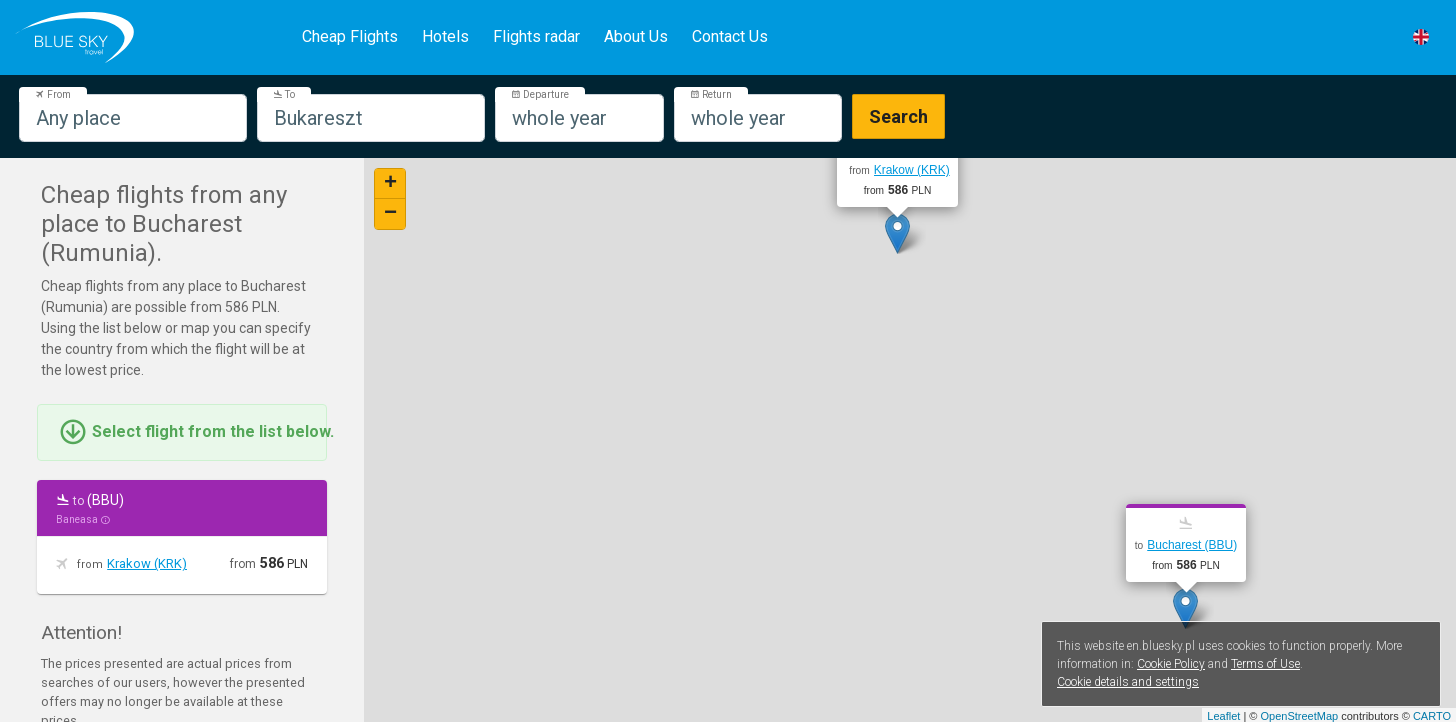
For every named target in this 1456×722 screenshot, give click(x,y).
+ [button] (390, 184)
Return (711, 94)
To (284, 94)
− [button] (390, 214)
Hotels (445, 36)
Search (898, 116)
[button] (1421, 37)
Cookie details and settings (1128, 682)
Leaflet (1223, 716)
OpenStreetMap (1299, 716)
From (53, 94)
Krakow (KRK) (147, 563)
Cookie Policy (1171, 664)
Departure (540, 94)
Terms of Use (1265, 664)
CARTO (1432, 716)
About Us (636, 36)
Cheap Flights (350, 36)
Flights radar (536, 36)
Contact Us (730, 36)
